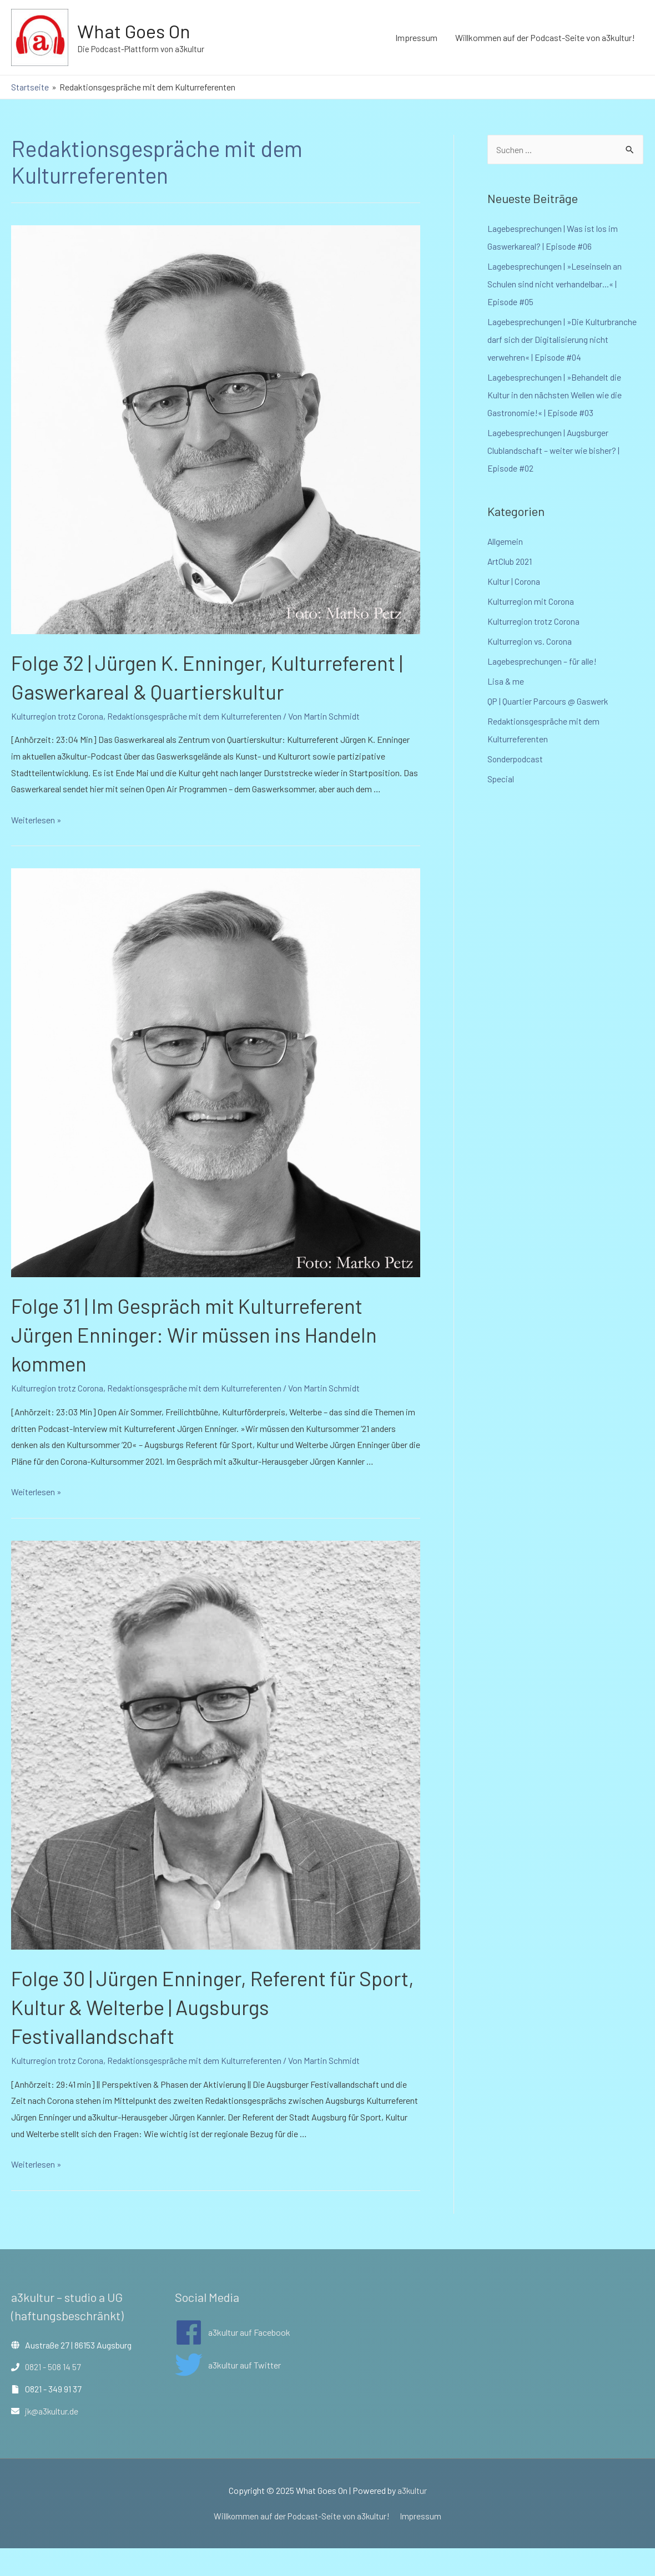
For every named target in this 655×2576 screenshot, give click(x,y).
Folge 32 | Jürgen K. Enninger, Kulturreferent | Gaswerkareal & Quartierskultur (158, 691)
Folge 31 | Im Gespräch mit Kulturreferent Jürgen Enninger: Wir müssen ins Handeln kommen (208, 1362)
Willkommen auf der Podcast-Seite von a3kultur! (545, 37)
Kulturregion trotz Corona (58, 745)
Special (501, 778)
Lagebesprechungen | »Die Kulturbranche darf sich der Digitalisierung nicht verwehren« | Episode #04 (562, 339)
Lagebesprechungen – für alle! (542, 661)
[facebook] (232, 2360)
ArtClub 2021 (510, 561)
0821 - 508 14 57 (53, 2395)
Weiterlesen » (36, 848)
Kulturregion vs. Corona (530, 641)
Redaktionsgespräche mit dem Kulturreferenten (197, 745)
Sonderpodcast (516, 758)
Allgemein (505, 541)
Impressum (416, 37)
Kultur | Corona (514, 581)
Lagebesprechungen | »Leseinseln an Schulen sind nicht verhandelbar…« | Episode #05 (555, 284)
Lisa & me (505, 681)
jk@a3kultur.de (52, 2438)
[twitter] (228, 2393)
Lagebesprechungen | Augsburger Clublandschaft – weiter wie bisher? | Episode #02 (554, 450)
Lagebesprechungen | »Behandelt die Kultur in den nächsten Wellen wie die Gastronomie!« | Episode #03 (554, 395)
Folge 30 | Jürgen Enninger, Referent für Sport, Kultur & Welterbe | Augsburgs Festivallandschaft (198, 2034)
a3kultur (412, 2518)
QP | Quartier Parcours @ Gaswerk (549, 701)
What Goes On (135, 31)
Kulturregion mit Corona (531, 601)
